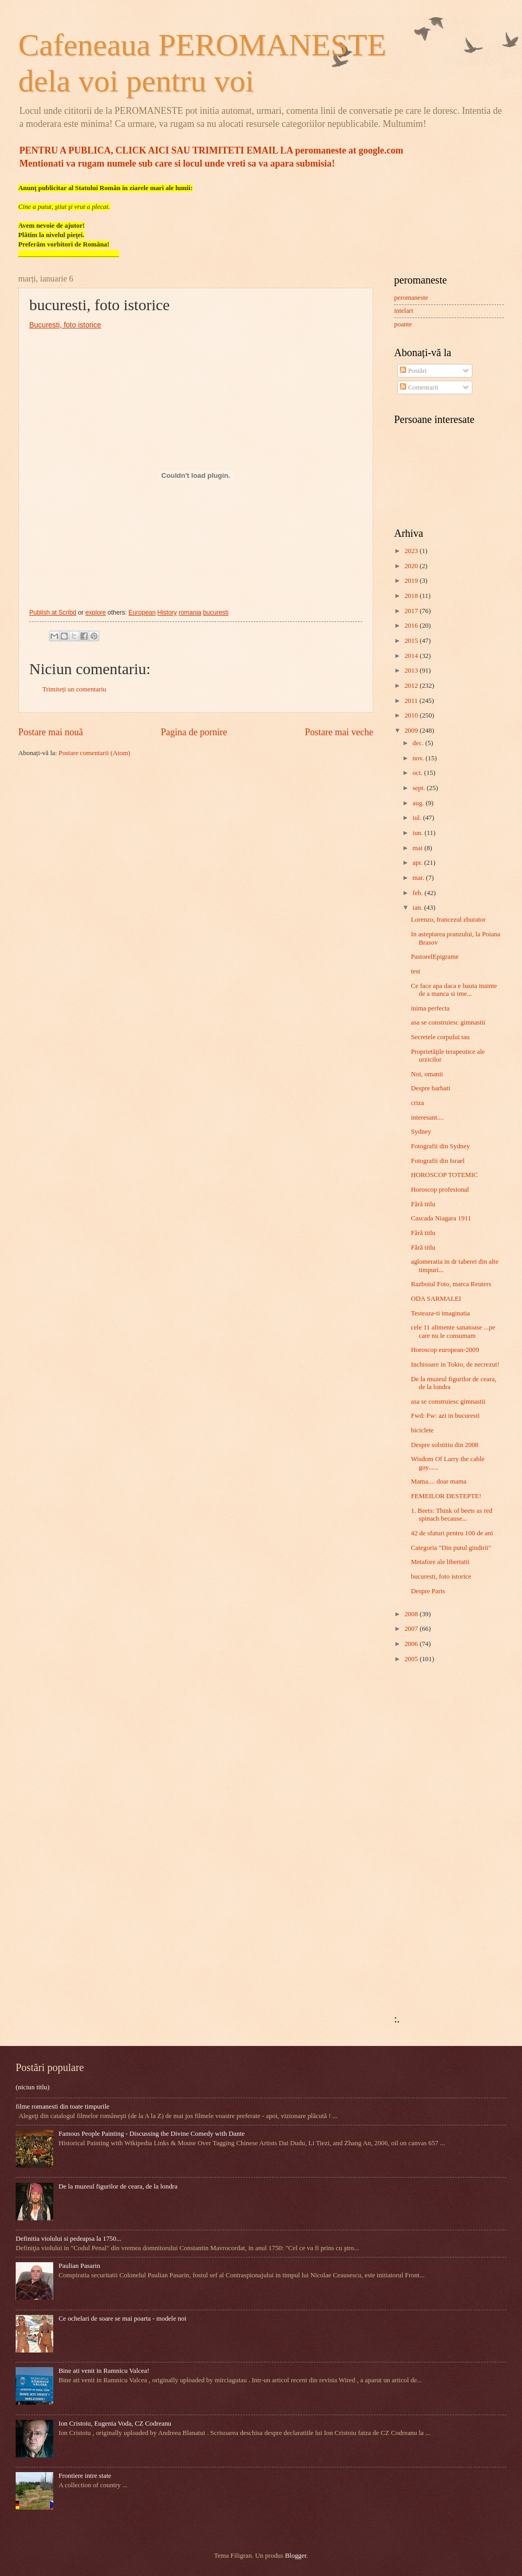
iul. (417, 817)
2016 (412, 625)
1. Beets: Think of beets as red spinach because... (451, 1514)
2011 (412, 700)
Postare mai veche (339, 732)
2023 (412, 551)
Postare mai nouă (50, 732)
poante (403, 324)
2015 (412, 640)
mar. (419, 877)
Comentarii (419, 387)
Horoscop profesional (440, 1189)
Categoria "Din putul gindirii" (451, 1547)
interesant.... (427, 1117)
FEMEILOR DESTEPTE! (446, 1496)
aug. (418, 803)
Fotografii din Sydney (440, 1146)
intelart (403, 310)
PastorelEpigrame (435, 956)
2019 (412, 580)
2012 (412, 685)
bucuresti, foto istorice (441, 1576)
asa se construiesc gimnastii (448, 1022)
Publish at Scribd (52, 612)
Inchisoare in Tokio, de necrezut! (455, 1364)
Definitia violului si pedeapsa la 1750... (68, 2238)
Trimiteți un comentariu (74, 689)
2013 (412, 670)
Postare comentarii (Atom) (94, 753)
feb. (418, 893)
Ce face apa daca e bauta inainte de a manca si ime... (454, 989)
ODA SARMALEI (436, 1298)
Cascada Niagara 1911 (441, 1218)
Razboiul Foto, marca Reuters (451, 1284)
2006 (412, 1644)
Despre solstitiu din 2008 (444, 1445)
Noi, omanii (427, 1074)
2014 (412, 656)
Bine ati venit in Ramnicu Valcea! (103, 2370)
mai (418, 848)
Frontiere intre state (84, 2475)
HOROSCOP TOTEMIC (444, 1175)
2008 (412, 1614)
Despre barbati (430, 1088)
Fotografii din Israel (438, 1161)
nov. (418, 758)
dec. (418, 743)
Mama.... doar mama (439, 1481)
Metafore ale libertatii (440, 1562)
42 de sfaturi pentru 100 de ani (452, 1533)
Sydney (421, 1131)
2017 (412, 611)
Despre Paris (428, 1591)
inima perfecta (430, 1008)
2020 (412, 566)
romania (190, 612)
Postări (413, 370)
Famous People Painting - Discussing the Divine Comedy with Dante (151, 2133)
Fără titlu (423, 1204)
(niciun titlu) (33, 2087)
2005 (412, 1659)
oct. (418, 773)
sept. (419, 788)
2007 (412, 1628)
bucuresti (216, 612)
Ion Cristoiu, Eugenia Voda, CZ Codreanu (114, 2423)
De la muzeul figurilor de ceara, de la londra (117, 2186)
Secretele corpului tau (440, 1037)
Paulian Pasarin (79, 2265)
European (142, 612)
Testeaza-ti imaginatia (440, 1313)
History (167, 612)
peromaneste (411, 297)
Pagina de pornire (194, 732)
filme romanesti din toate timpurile (63, 2106)
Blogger (295, 2555)
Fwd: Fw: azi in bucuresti (445, 1415)
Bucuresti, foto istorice (65, 325)
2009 (412, 730)
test (415, 971)
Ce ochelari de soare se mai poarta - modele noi (122, 2318)
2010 (412, 715)
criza (417, 1103)
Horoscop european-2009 (445, 1350)
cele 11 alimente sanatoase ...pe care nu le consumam (453, 1331)
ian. (418, 907)
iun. (418, 833)
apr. (418, 862)
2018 (412, 595)
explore (95, 612)
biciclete (422, 1430)
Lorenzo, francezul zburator (448, 919)
